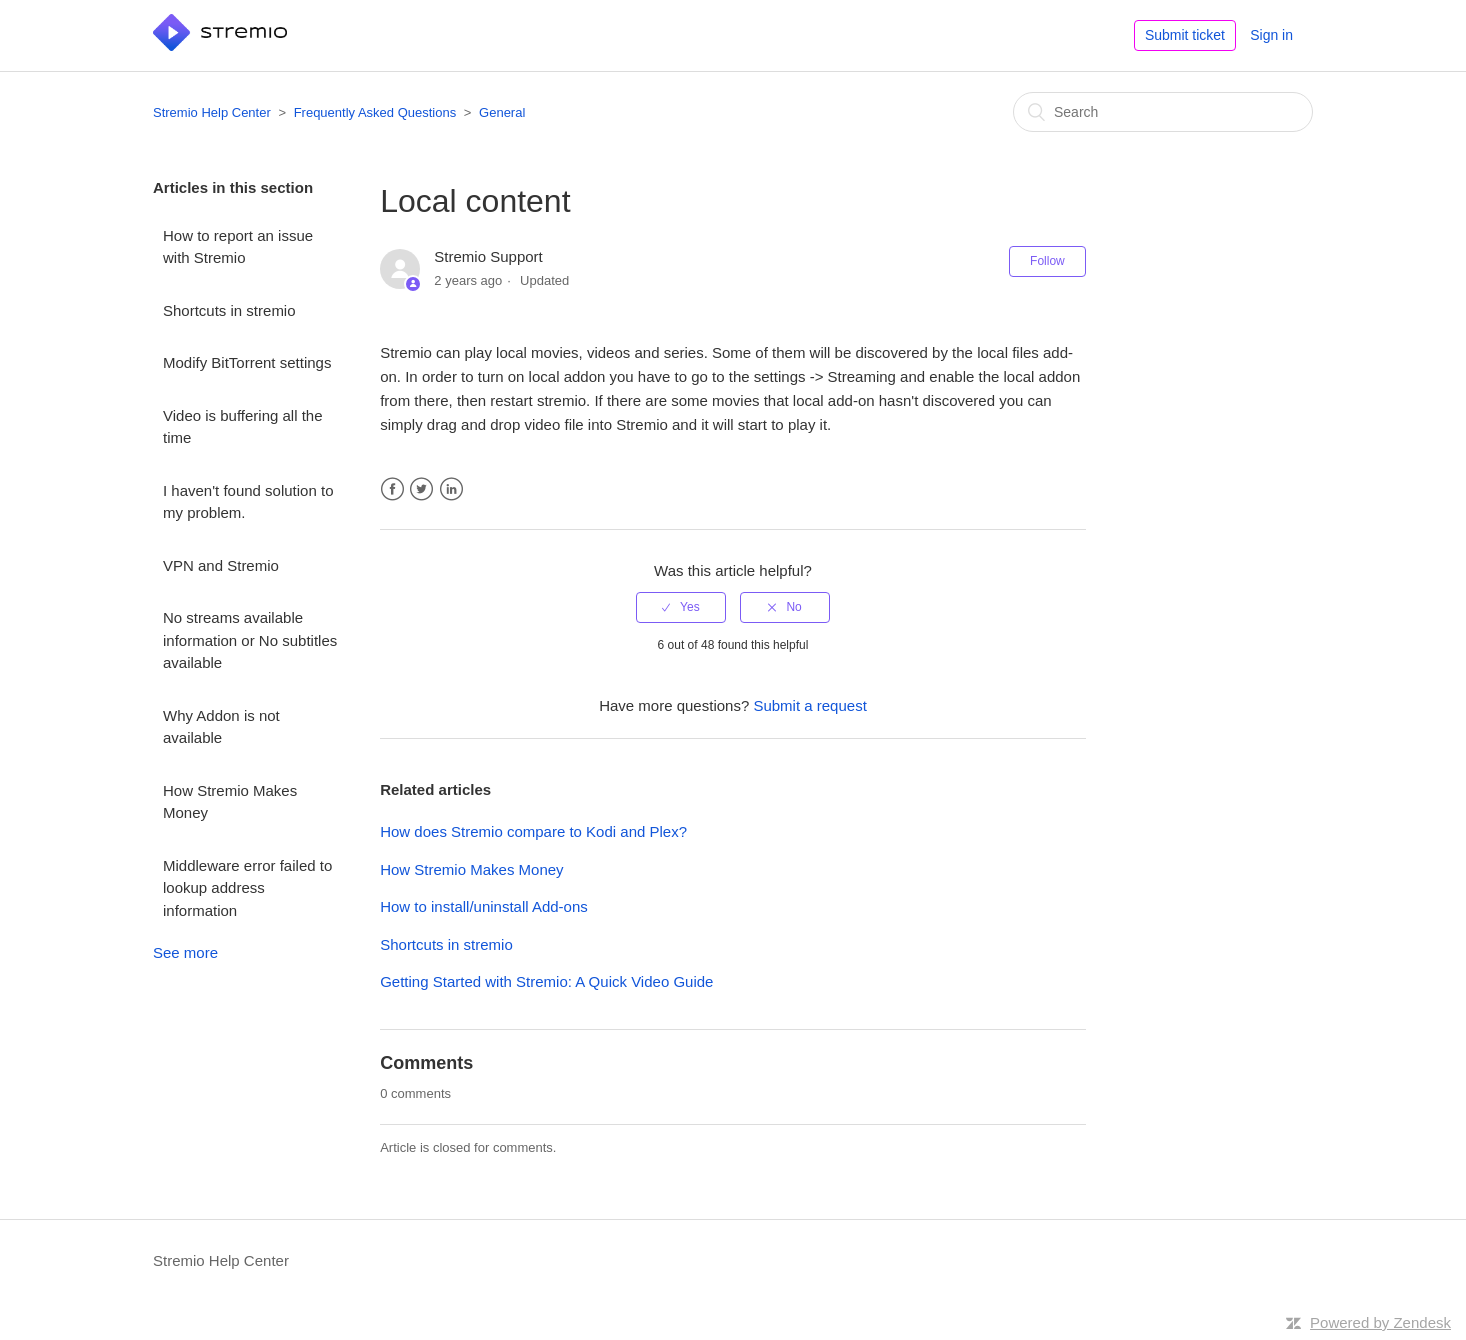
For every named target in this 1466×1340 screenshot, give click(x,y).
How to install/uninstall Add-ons (484, 906)
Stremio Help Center (212, 112)
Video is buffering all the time (243, 427)
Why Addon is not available (221, 727)
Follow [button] (1047, 261)
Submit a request (809, 705)
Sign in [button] (1271, 35)
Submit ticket (1185, 35)
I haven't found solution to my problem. (248, 502)
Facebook (392, 489)
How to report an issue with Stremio (238, 247)
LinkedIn (451, 489)
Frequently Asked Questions (375, 112)
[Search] (1163, 112)
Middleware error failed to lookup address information (247, 888)
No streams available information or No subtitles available (250, 640)
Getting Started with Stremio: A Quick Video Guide (546, 981)
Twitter (421, 489)
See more (185, 952)
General (502, 112)
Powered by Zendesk (1380, 1322)
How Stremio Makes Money (230, 802)
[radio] (681, 607)
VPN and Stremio (221, 565)
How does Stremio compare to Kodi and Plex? (533, 831)
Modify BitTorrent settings (247, 362)
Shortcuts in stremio (229, 310)
